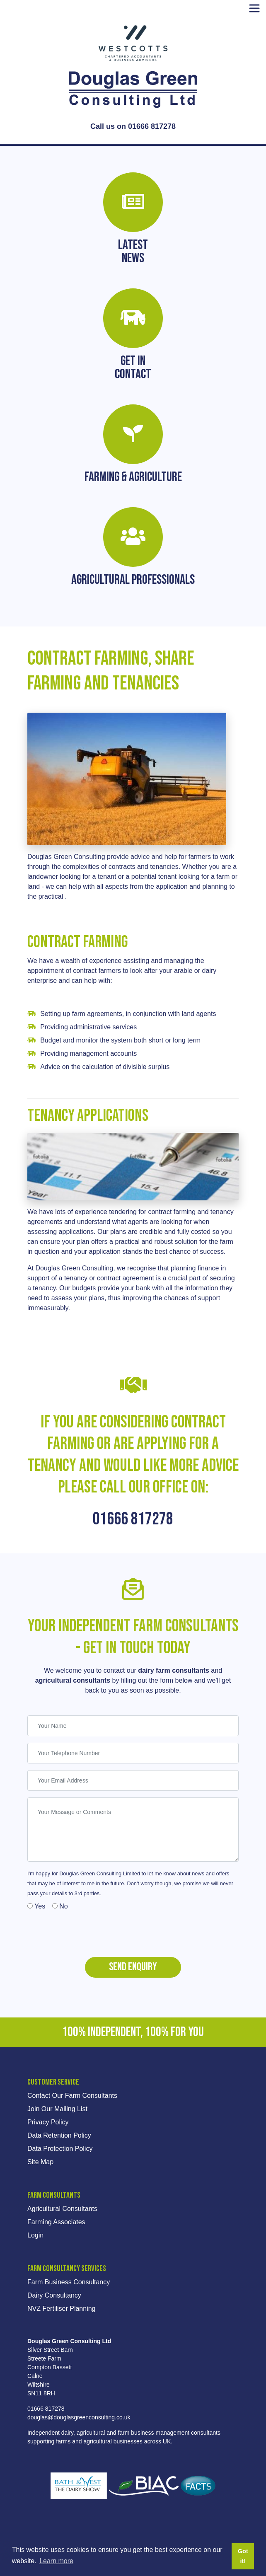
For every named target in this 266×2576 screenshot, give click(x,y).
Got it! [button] (243, 2556)
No (60, 1906)
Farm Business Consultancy (68, 2282)
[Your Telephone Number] (133, 1753)
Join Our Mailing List (57, 2108)
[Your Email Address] (133, 1780)
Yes (36, 1906)
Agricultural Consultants (62, 2208)
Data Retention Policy (59, 2135)
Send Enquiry (133, 1967)
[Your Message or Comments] (133, 1829)
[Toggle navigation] (254, 8)
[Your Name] (133, 1725)
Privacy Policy (48, 2122)
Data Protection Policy (59, 2148)
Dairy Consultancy (54, 2295)
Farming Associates (56, 2221)
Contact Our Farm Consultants (72, 2095)
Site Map (40, 2161)
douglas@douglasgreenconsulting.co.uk (79, 2417)
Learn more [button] (56, 2560)
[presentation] (90, 1931)
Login (35, 2235)
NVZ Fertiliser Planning (61, 2308)
